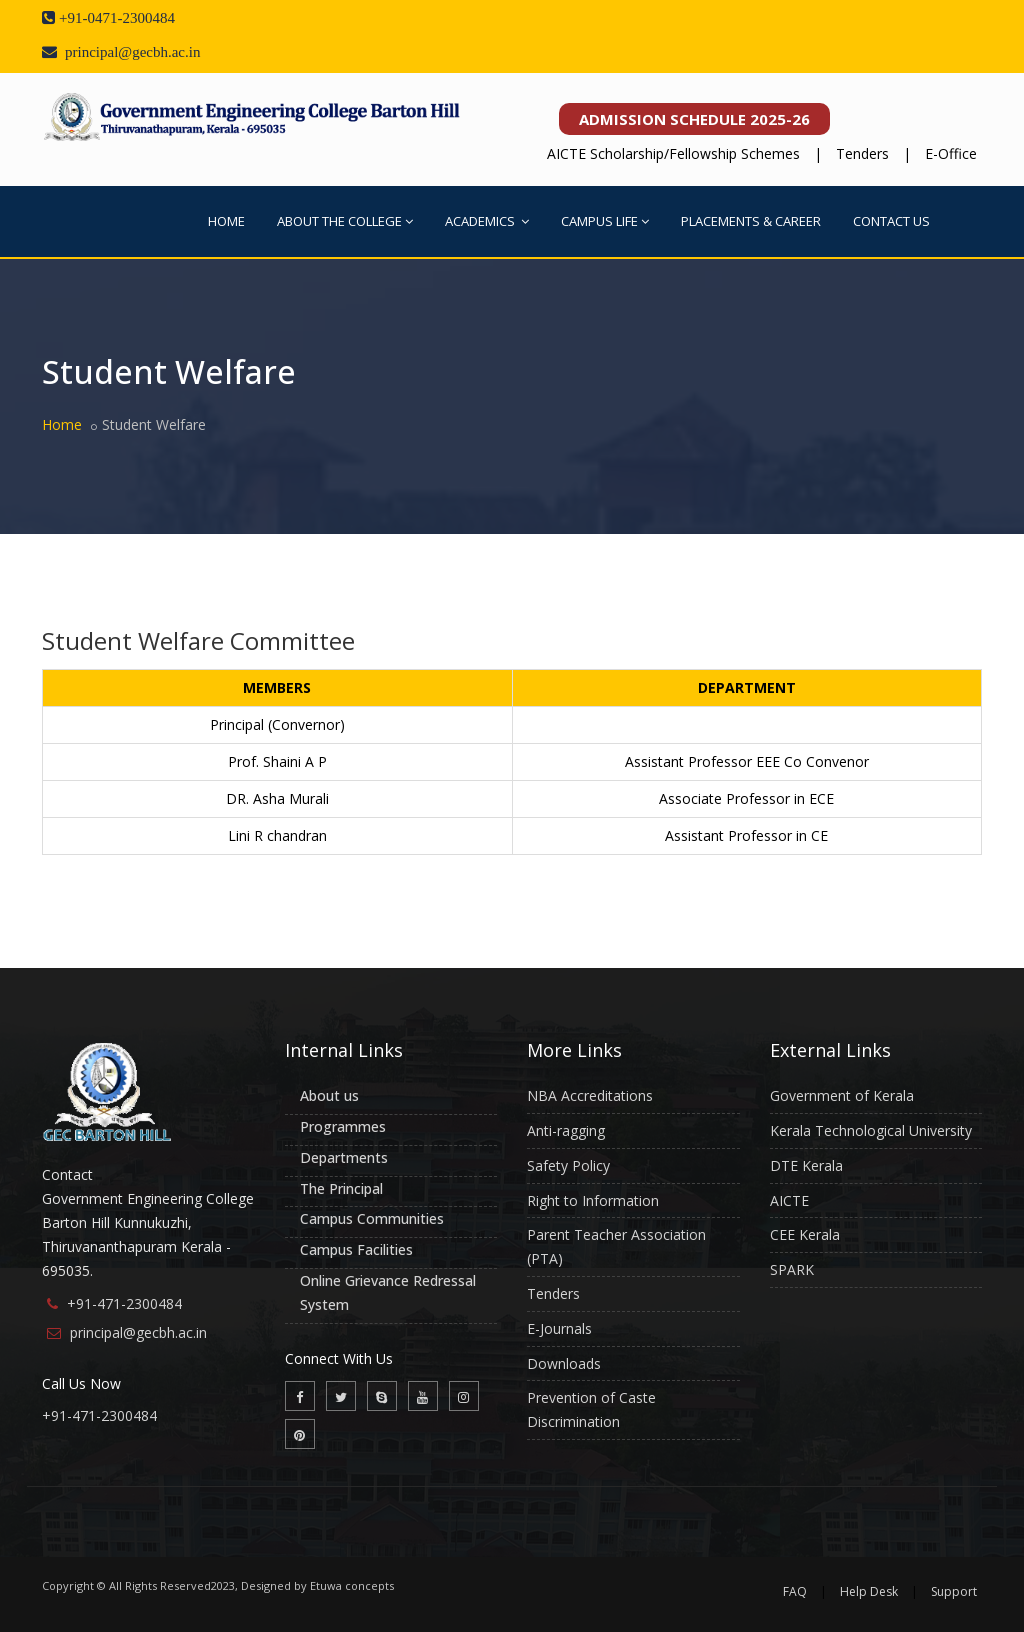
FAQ (795, 1591)
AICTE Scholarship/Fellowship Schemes (673, 153)
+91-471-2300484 (124, 1303)
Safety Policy (568, 1165)
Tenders (862, 153)
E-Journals (559, 1328)
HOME (226, 221)
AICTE (789, 1200)
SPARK (792, 1269)
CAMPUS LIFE (605, 221)
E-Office (951, 153)
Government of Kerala (842, 1095)
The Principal (341, 1188)
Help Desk (869, 1591)
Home (62, 424)
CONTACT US (891, 221)
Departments (344, 1157)
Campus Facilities (356, 1249)
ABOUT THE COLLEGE (345, 221)
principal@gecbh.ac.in (138, 1332)
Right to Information (593, 1200)
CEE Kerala (805, 1234)
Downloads (564, 1363)
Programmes (343, 1126)
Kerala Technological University (871, 1130)
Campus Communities (372, 1218)
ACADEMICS (487, 221)
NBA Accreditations (590, 1095)
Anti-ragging (566, 1130)
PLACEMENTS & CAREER (751, 221)
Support (954, 1591)
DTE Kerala (806, 1165)
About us (329, 1095)
